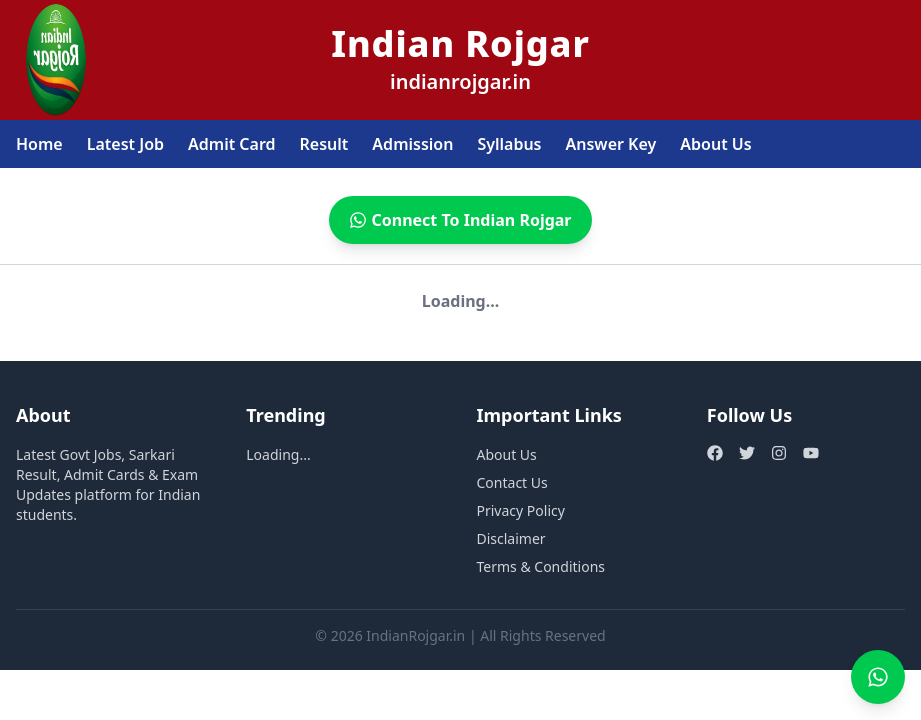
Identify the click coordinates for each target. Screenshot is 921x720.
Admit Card (232, 144)
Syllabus (509, 144)
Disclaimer (511, 538)
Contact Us (512, 482)
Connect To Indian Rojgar (460, 220)
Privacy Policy (521, 510)
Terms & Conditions (541, 566)
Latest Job (125, 144)
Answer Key (611, 144)
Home (39, 144)
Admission (412, 144)
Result (324, 144)
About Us (715, 144)
